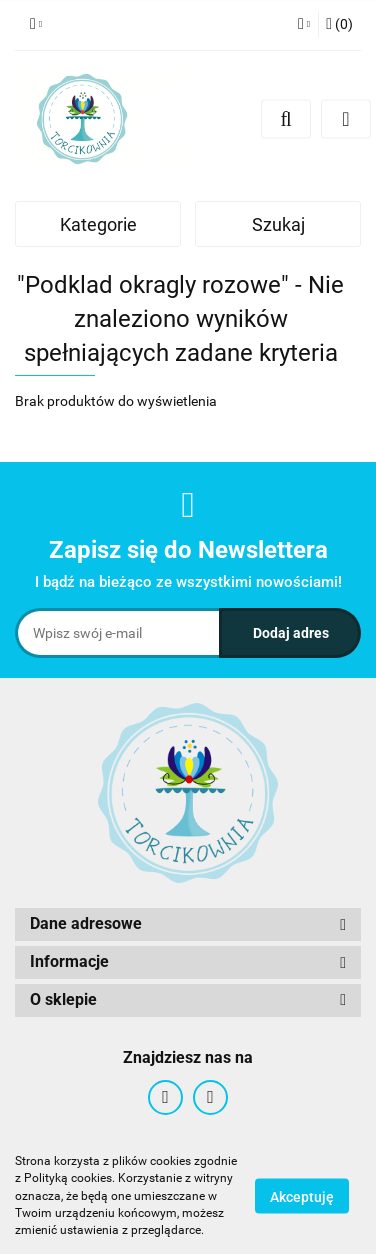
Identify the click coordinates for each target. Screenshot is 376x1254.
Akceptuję (302, 1197)
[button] (339, 25)
